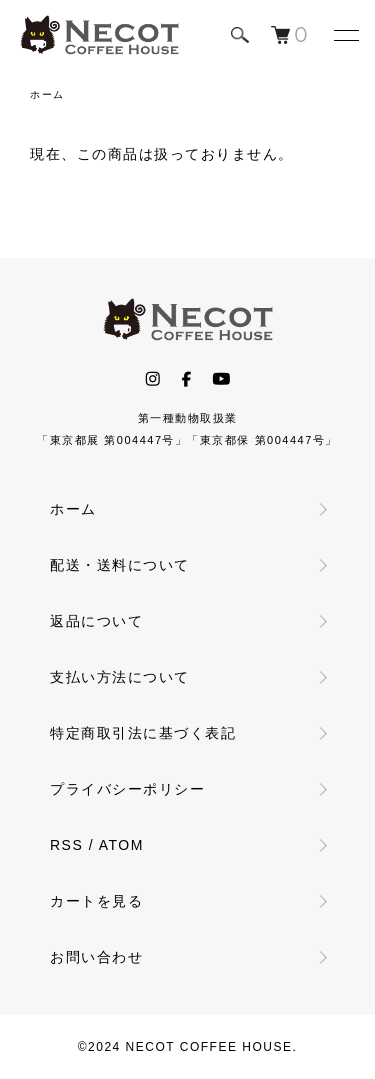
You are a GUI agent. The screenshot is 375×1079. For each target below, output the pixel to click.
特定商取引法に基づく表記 (143, 733)
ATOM (121, 845)
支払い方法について (120, 677)
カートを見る (96, 901)
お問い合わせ (96, 957)
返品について (96, 621)
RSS (66, 845)
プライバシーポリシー (127, 789)
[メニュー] (345, 35)
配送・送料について (120, 565)
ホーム (47, 94)
